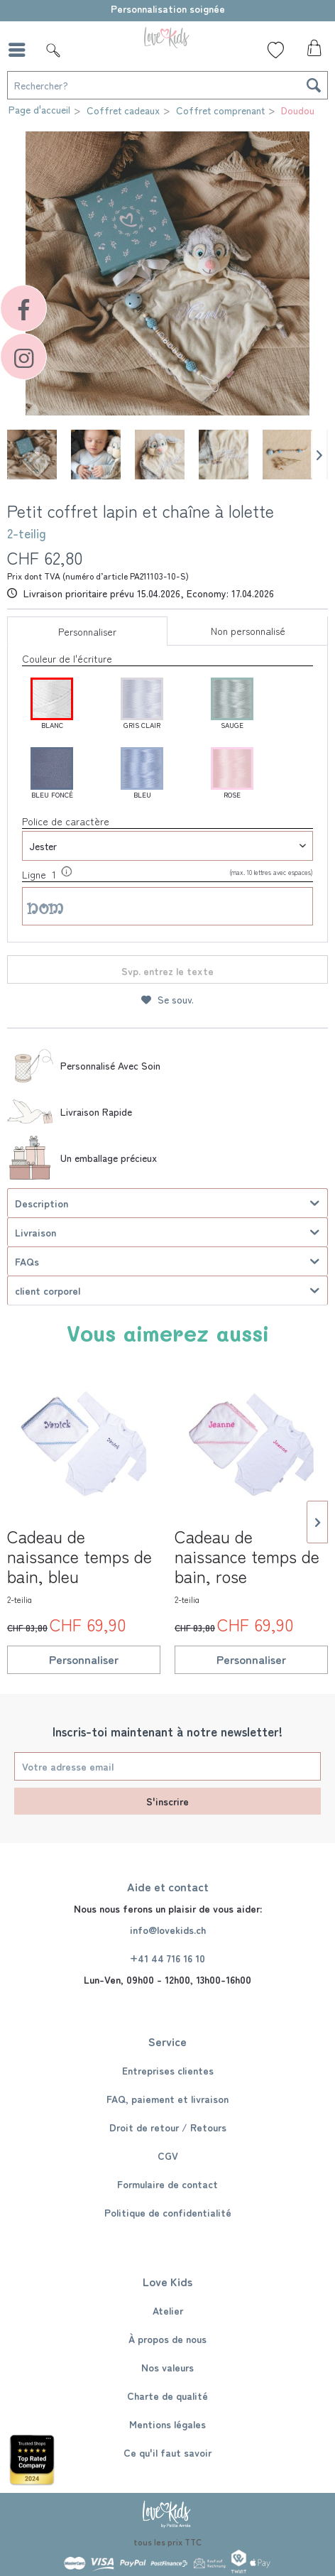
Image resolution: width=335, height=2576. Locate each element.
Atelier (168, 2310)
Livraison (35, 1232)
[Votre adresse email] (167, 1766)
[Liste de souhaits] (276, 50)
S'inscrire (167, 1801)
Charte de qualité (167, 2395)
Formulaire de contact (167, 2184)
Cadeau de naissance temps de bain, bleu (79, 1564)
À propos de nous (167, 2339)
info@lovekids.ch (168, 1930)
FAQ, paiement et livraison (167, 2099)
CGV (168, 2155)
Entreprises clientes (168, 2070)
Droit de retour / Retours (167, 2127)
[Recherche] (314, 85)
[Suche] (53, 50)
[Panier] (312, 52)
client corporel (47, 1290)
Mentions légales (167, 2424)
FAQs (27, 1261)
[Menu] (20, 50)
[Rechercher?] (167, 85)
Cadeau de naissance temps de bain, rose (247, 1564)
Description (41, 1203)
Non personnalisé (248, 631)
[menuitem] (20, 50)
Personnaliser (87, 631)
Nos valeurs (167, 2367)
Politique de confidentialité (167, 2212)
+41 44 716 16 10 (167, 1958)
